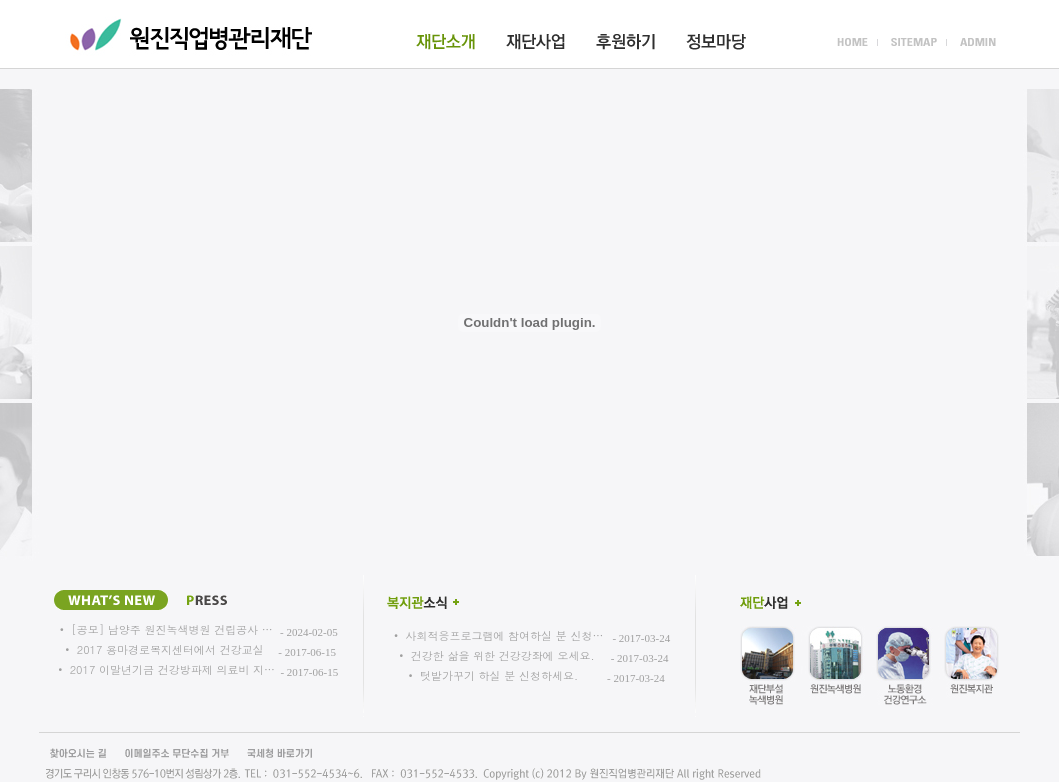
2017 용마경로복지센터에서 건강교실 (170, 649)
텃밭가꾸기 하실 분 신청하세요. (499, 675)
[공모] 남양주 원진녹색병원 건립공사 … (172, 629)
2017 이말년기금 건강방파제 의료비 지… (172, 669)
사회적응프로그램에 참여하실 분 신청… (504, 635)
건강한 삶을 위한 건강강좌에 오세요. (503, 655)
